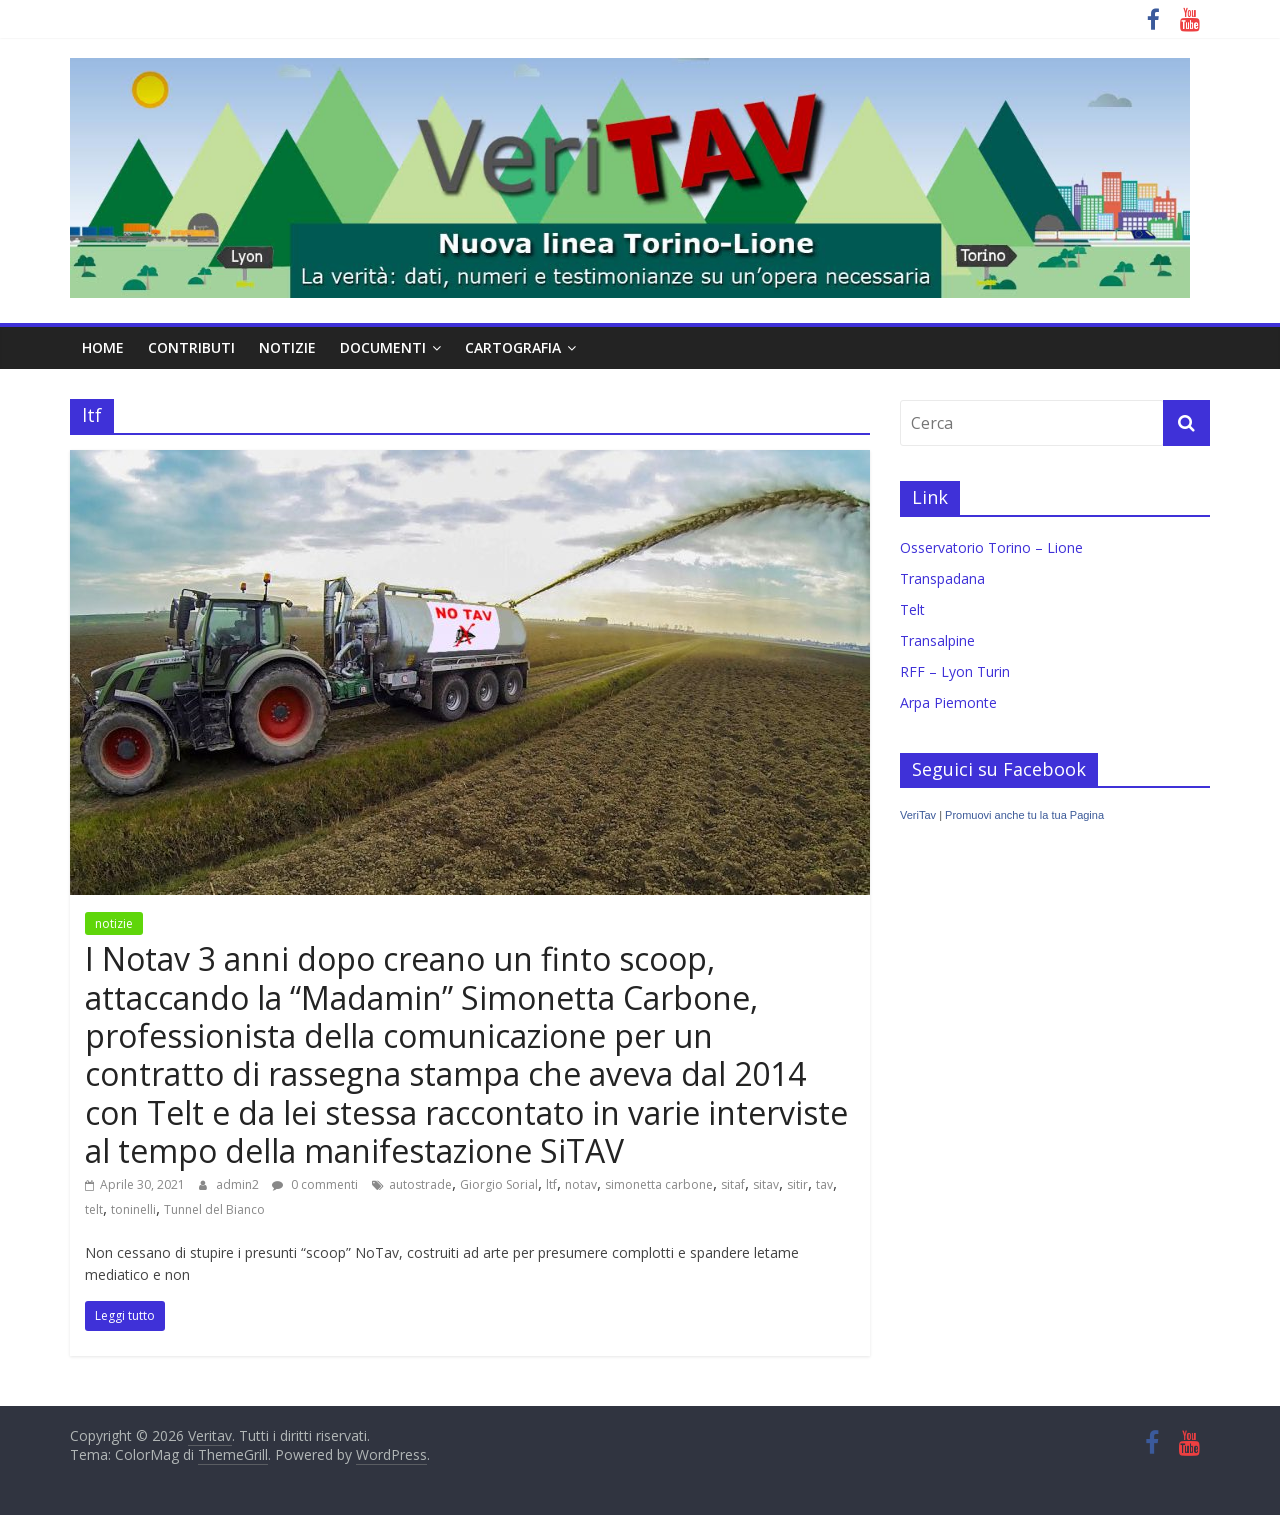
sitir (797, 1184)
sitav (766, 1184)
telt (94, 1209)
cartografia (513, 347)
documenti (383, 347)
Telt (912, 609)
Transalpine (937, 640)
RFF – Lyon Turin (955, 671)
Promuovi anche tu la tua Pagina (1024, 815)
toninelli (133, 1209)
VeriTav (918, 815)
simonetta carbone (659, 1184)
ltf (551, 1184)
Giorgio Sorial (499, 1184)
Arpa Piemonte (948, 702)
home (103, 347)
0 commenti (315, 1184)
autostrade (420, 1184)
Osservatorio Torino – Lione (991, 547)
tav (824, 1184)
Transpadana (942, 578)
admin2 (239, 1184)
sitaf (733, 1184)
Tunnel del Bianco (214, 1209)
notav (581, 1184)
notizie (287, 347)
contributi (191, 347)
